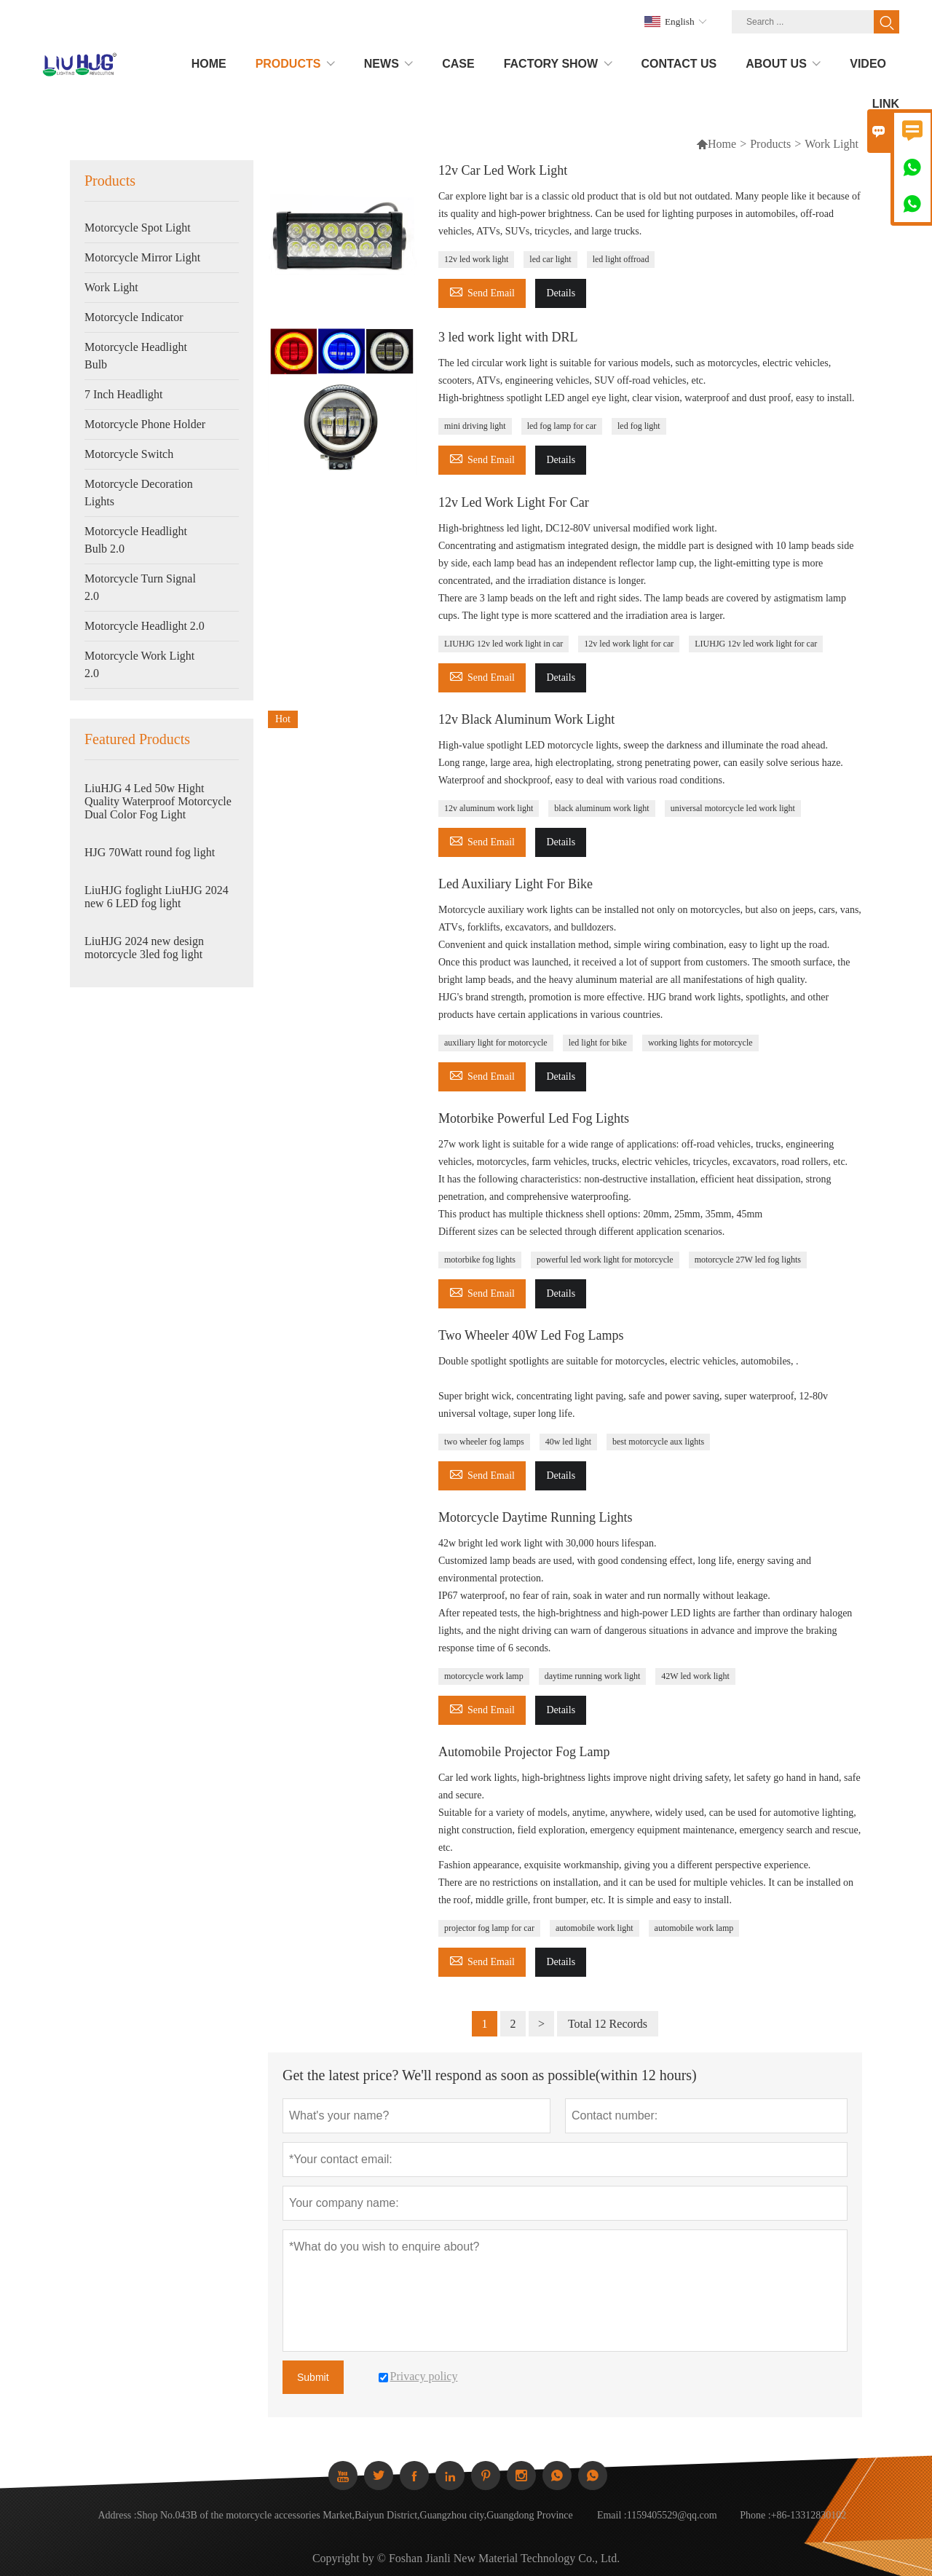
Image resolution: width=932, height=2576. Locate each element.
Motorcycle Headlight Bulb (135, 356)
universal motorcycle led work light (733, 808)
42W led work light (695, 1676)
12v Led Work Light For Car (513, 502)
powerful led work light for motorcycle (605, 1260)
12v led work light (476, 259)
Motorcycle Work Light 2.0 (139, 664)
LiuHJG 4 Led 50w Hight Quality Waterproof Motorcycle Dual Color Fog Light (158, 801)
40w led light (568, 1442)
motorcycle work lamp (484, 1676)
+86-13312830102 (809, 2515)
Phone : (755, 2515)
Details (560, 293)
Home (716, 143)
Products (770, 144)
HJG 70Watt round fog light (149, 852)
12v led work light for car (629, 644)
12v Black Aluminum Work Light (526, 719)
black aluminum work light (601, 808)
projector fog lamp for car (489, 1928)
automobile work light (594, 1928)
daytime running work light (593, 1676)
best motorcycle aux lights (658, 1442)
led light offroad (621, 259)
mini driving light (475, 426)
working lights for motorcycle (700, 1043)
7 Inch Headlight (123, 394)
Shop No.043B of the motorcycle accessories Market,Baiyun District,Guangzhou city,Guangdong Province (355, 2515)
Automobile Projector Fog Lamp (523, 1752)
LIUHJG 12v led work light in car (503, 644)
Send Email (482, 291)
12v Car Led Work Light (502, 170)
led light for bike (598, 1043)
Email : (612, 2515)
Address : (117, 2515)
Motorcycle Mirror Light (142, 257)
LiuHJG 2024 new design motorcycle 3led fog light (144, 947)
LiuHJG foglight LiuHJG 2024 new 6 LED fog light (156, 896)
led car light (550, 259)
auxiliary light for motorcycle (496, 1043)
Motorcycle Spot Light (137, 227)
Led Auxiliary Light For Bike (515, 884)
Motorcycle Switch (128, 454)
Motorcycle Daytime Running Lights (535, 1517)
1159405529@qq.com (672, 2515)
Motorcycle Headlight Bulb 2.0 (135, 540)
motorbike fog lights (480, 1260)
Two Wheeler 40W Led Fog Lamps (531, 1335)
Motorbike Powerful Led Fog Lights (533, 1118)
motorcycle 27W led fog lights (748, 1260)
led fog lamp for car (561, 426)
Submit (313, 2377)
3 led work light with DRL (508, 337)
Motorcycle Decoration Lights (138, 492)
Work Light (111, 287)
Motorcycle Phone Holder (144, 424)
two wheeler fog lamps (484, 1442)
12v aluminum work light (488, 808)
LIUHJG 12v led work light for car (756, 644)
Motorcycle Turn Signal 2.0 (140, 587)
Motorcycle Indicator (133, 317)
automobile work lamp (694, 1928)
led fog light (638, 426)
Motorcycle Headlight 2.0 (144, 626)
